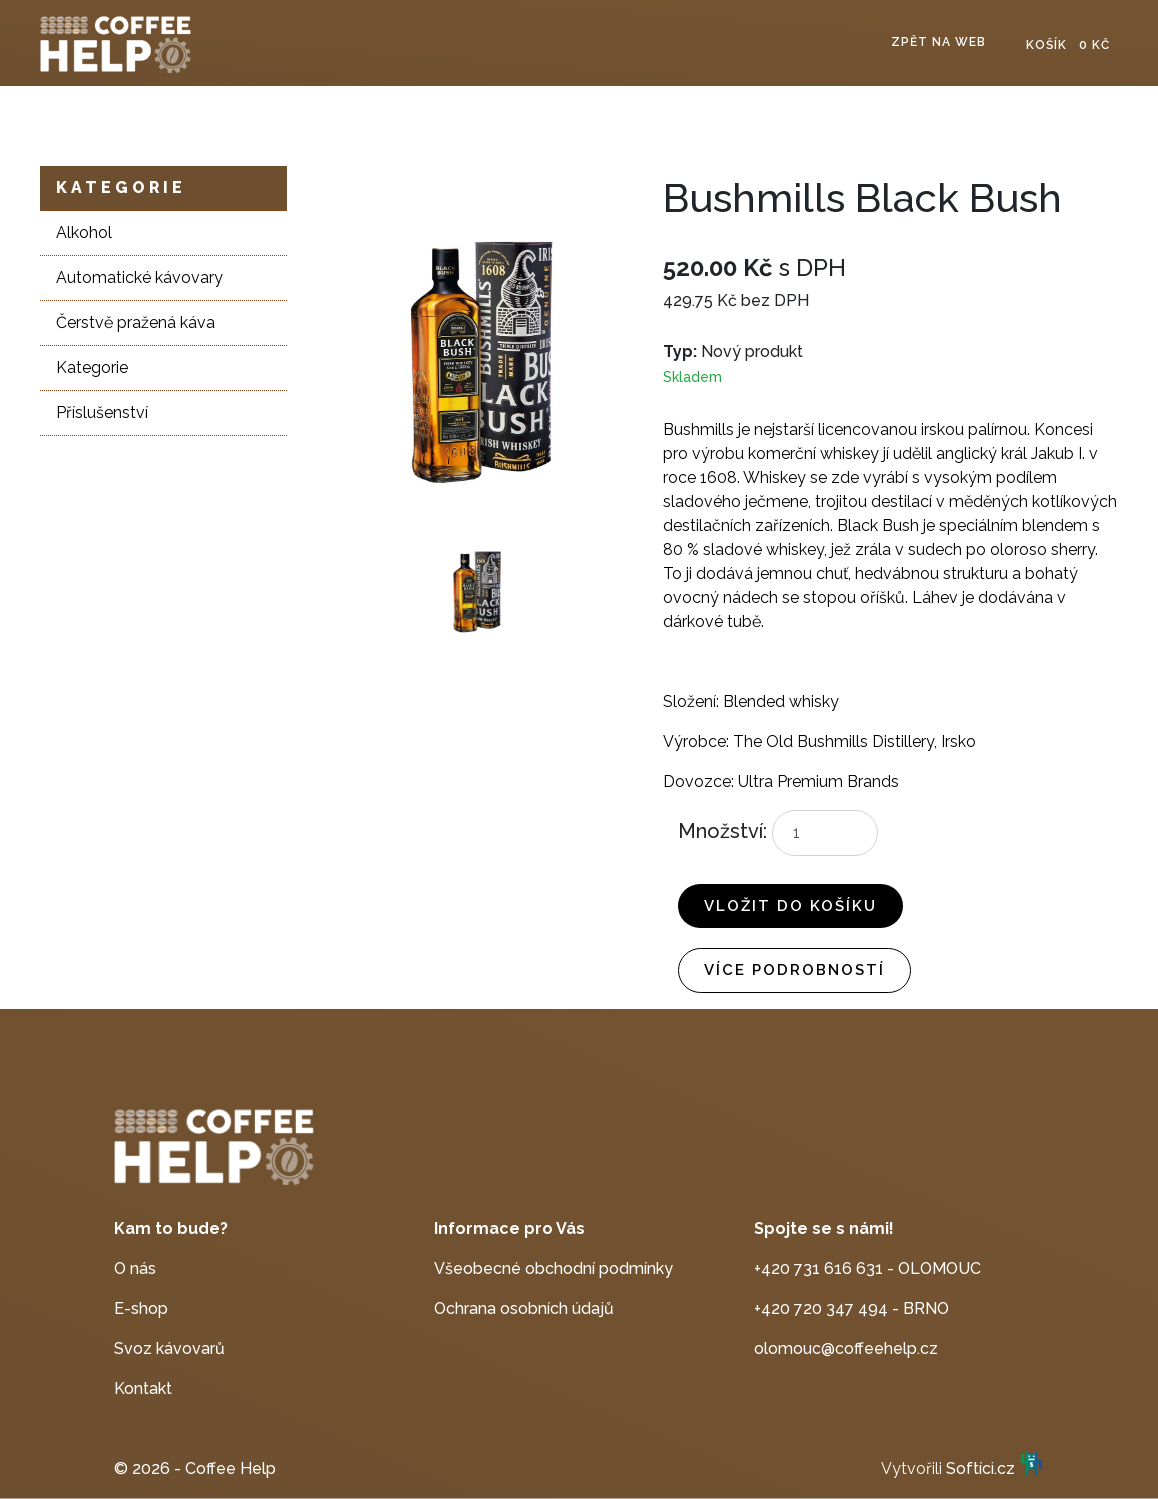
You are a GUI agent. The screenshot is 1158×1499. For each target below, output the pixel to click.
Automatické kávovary (139, 277)
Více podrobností (794, 970)
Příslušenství (102, 412)
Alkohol (84, 232)
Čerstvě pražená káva (135, 322)
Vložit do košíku (790, 906)
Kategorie (121, 187)
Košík (1068, 45)
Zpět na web (938, 42)
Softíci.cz (980, 1468)
